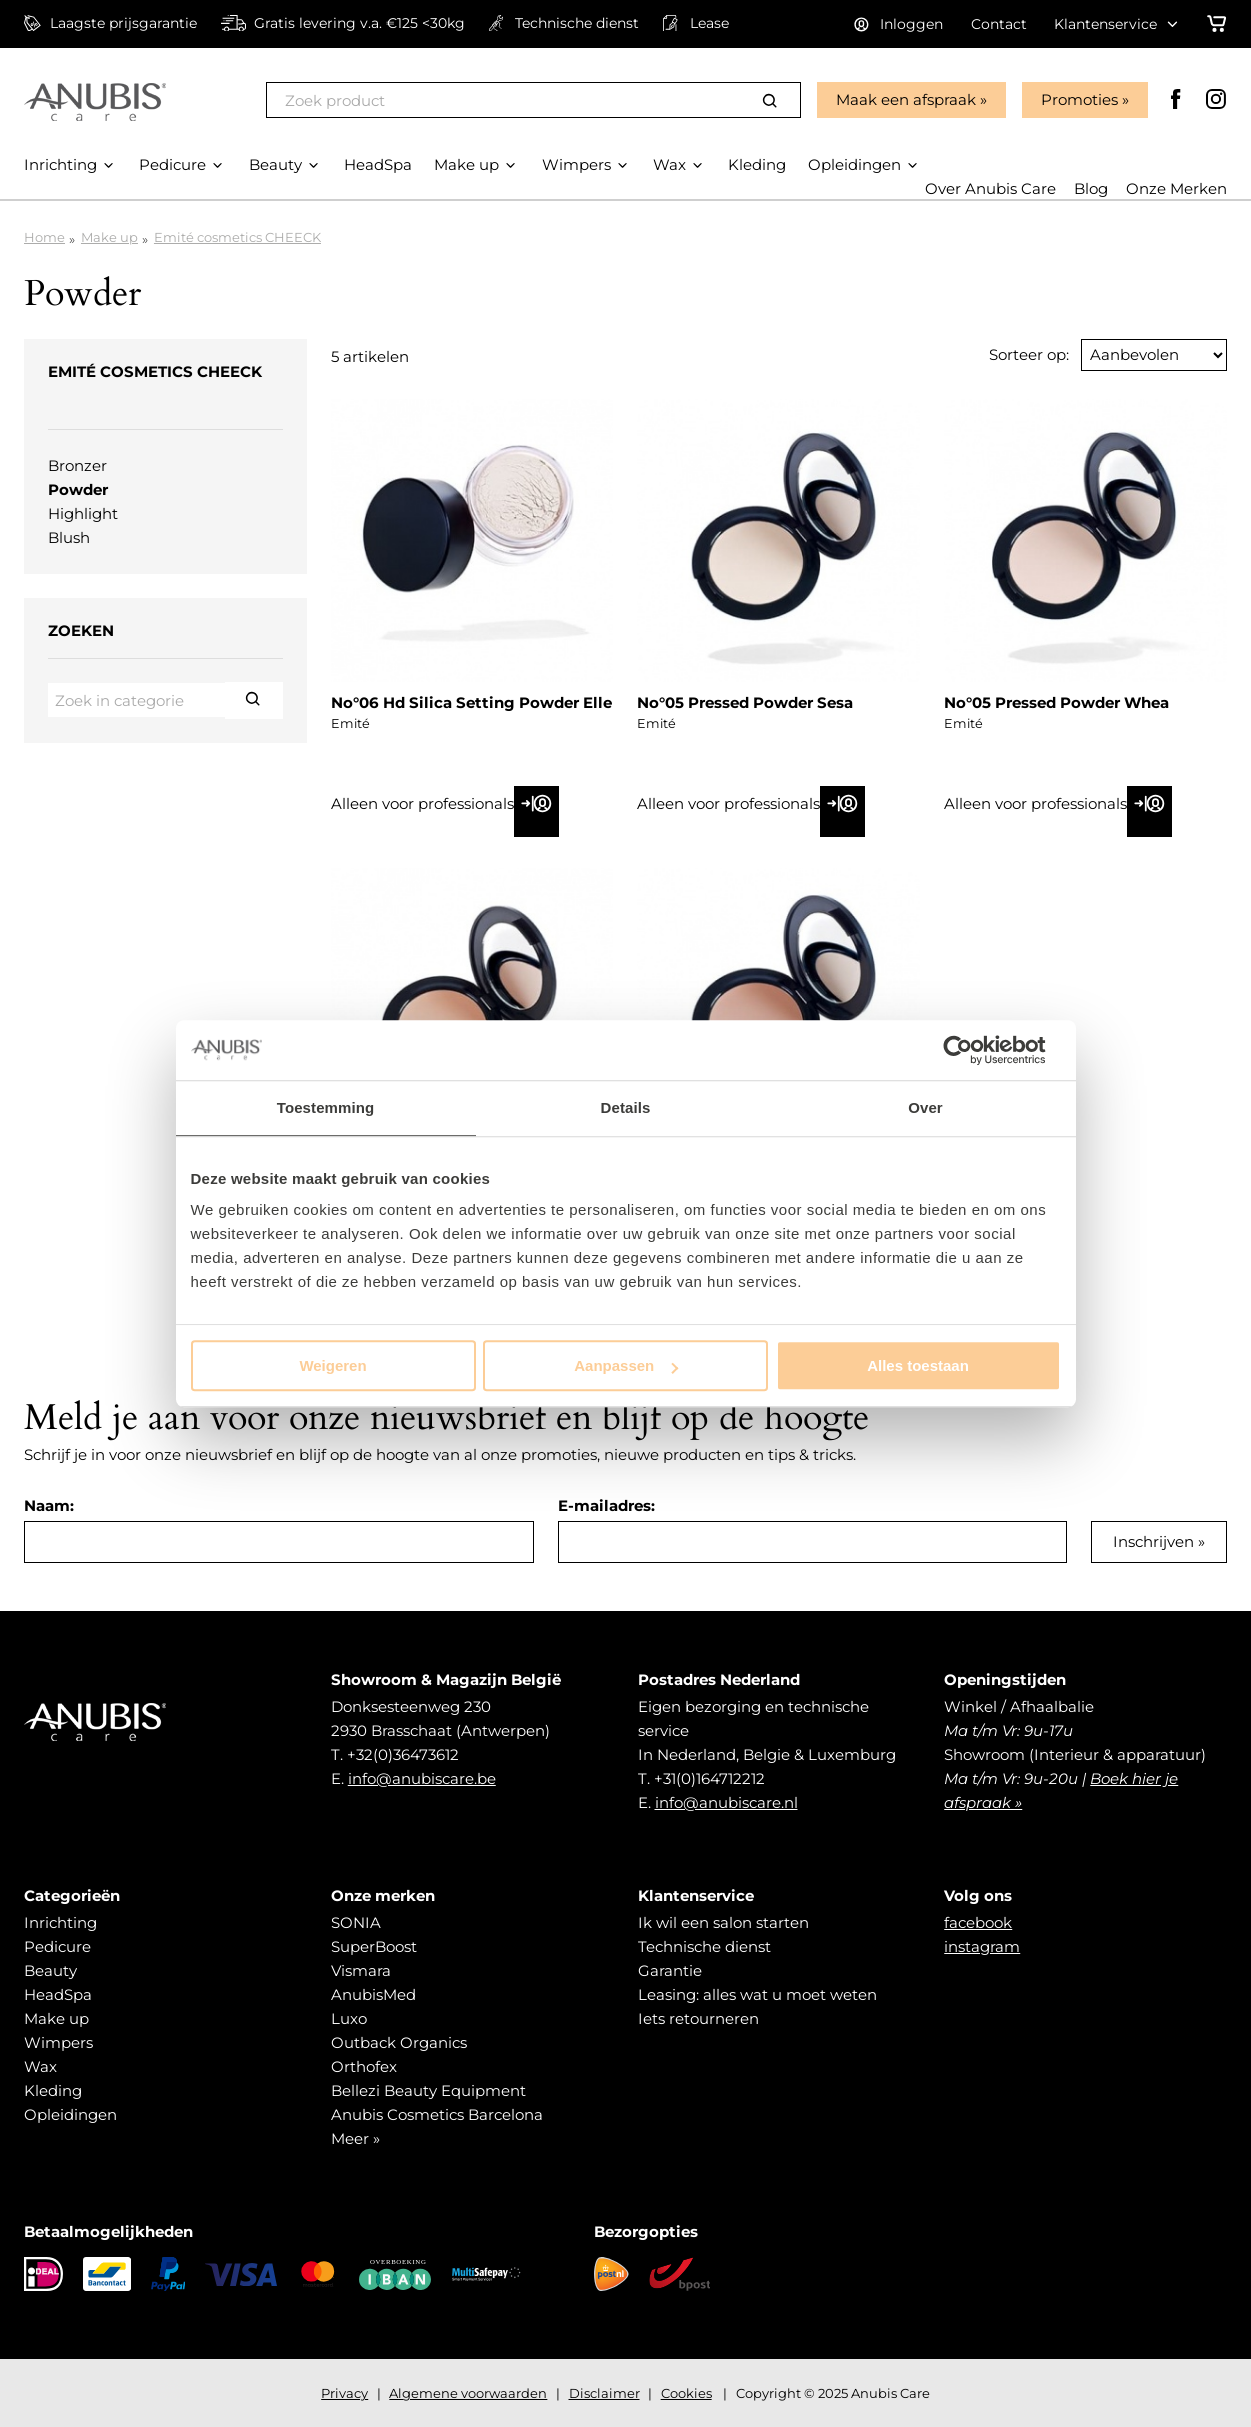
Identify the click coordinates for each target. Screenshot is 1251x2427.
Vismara (361, 1970)
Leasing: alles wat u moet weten (757, 1994)
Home (44, 237)
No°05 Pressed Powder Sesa (745, 702)
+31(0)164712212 (709, 1778)
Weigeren (332, 1365)
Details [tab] (626, 1107)
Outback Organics (399, 2042)
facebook (978, 1922)
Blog (1091, 188)
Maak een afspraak (906, 99)
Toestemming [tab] (326, 1107)
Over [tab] (925, 1107)
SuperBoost (374, 1946)
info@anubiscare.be (422, 1778)
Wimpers (58, 2042)
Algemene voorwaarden (468, 2393)
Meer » (355, 2138)
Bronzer (77, 465)
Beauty (50, 1970)
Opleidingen (70, 2114)
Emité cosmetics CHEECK (237, 237)
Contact (999, 24)
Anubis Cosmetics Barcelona (437, 2114)
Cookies (686, 2393)
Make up (109, 237)
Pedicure (57, 1946)
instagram (982, 1946)
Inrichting (60, 1922)
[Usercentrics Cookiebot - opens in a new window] (973, 1050)
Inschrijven (1153, 1541)
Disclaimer (604, 2393)
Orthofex (364, 2066)
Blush (69, 537)
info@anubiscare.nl (726, 1802)
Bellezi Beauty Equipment (428, 2090)
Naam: (49, 1505)
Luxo (349, 2018)
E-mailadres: (606, 1505)
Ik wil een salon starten (723, 1922)
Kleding (53, 2090)
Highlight (83, 513)
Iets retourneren (698, 2018)
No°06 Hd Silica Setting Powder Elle (471, 702)
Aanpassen (626, 1365)
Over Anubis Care (990, 188)
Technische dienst (704, 1946)
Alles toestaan (918, 1365)
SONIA (356, 1922)
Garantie (670, 1970)
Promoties (1079, 99)
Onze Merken (1176, 188)
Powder (78, 489)
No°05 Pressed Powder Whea (1056, 702)
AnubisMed (373, 1994)
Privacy (344, 2393)
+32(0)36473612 (403, 1754)
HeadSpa (58, 1994)
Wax (40, 2066)
